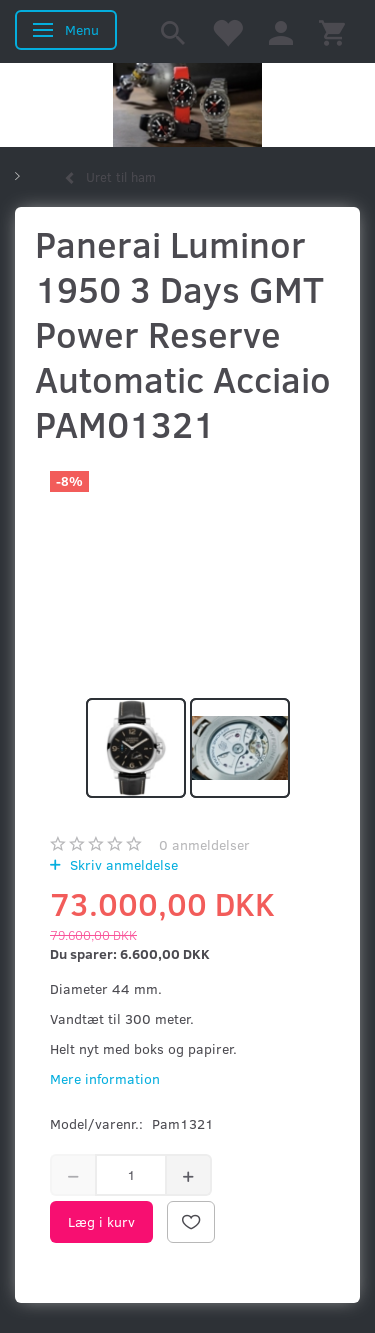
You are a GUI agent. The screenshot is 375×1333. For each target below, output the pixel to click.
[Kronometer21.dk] (187, 105)
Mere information (105, 1078)
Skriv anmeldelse (122, 864)
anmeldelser (204, 844)
